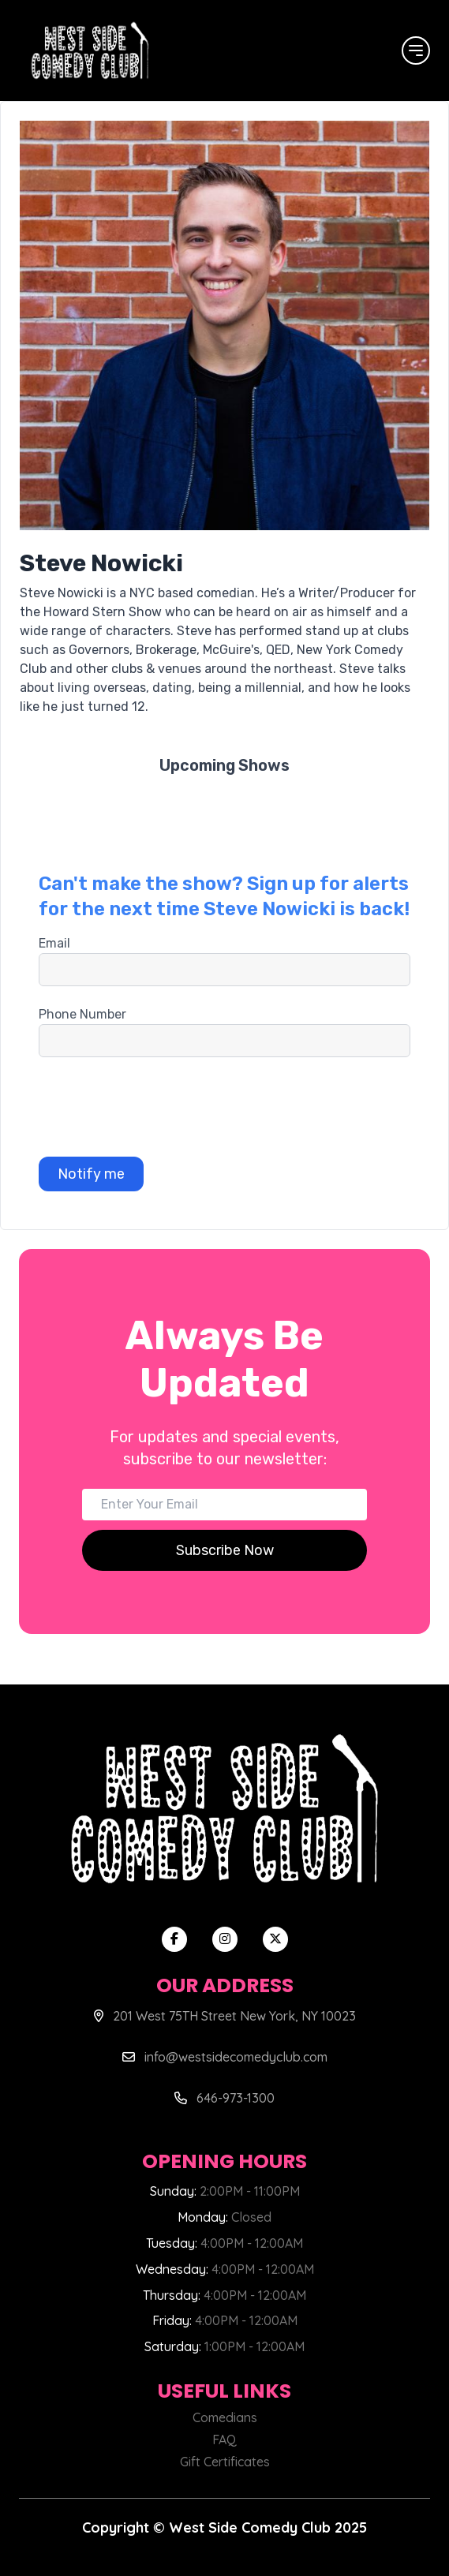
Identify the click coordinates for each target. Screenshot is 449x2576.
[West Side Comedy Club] (90, 50)
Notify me (91, 1174)
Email (54, 943)
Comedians (225, 2417)
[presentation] (159, 1107)
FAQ (224, 2439)
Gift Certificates (225, 2461)
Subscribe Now (225, 1550)
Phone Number (82, 1014)
